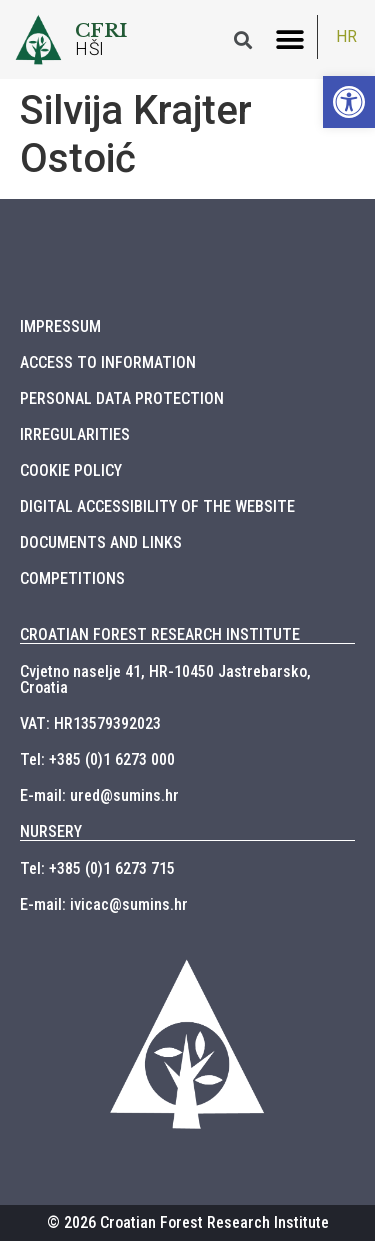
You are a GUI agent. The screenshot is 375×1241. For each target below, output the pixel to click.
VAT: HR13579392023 (90, 723)
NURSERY (51, 831)
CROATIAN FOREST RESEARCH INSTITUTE (160, 634)
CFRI (101, 30)
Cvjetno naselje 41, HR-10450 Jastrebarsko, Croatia (165, 679)
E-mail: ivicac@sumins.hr (104, 904)
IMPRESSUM (60, 326)
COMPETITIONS (72, 578)
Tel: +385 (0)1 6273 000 (97, 759)
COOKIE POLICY (71, 470)
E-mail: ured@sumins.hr (99, 795)
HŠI (90, 49)
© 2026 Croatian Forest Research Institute (188, 1222)
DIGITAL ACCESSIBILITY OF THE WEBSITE (157, 506)
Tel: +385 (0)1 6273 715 (97, 868)
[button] (289, 39)
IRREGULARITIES (75, 434)
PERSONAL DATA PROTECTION (122, 398)
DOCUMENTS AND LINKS (101, 542)
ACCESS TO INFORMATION (108, 362)
